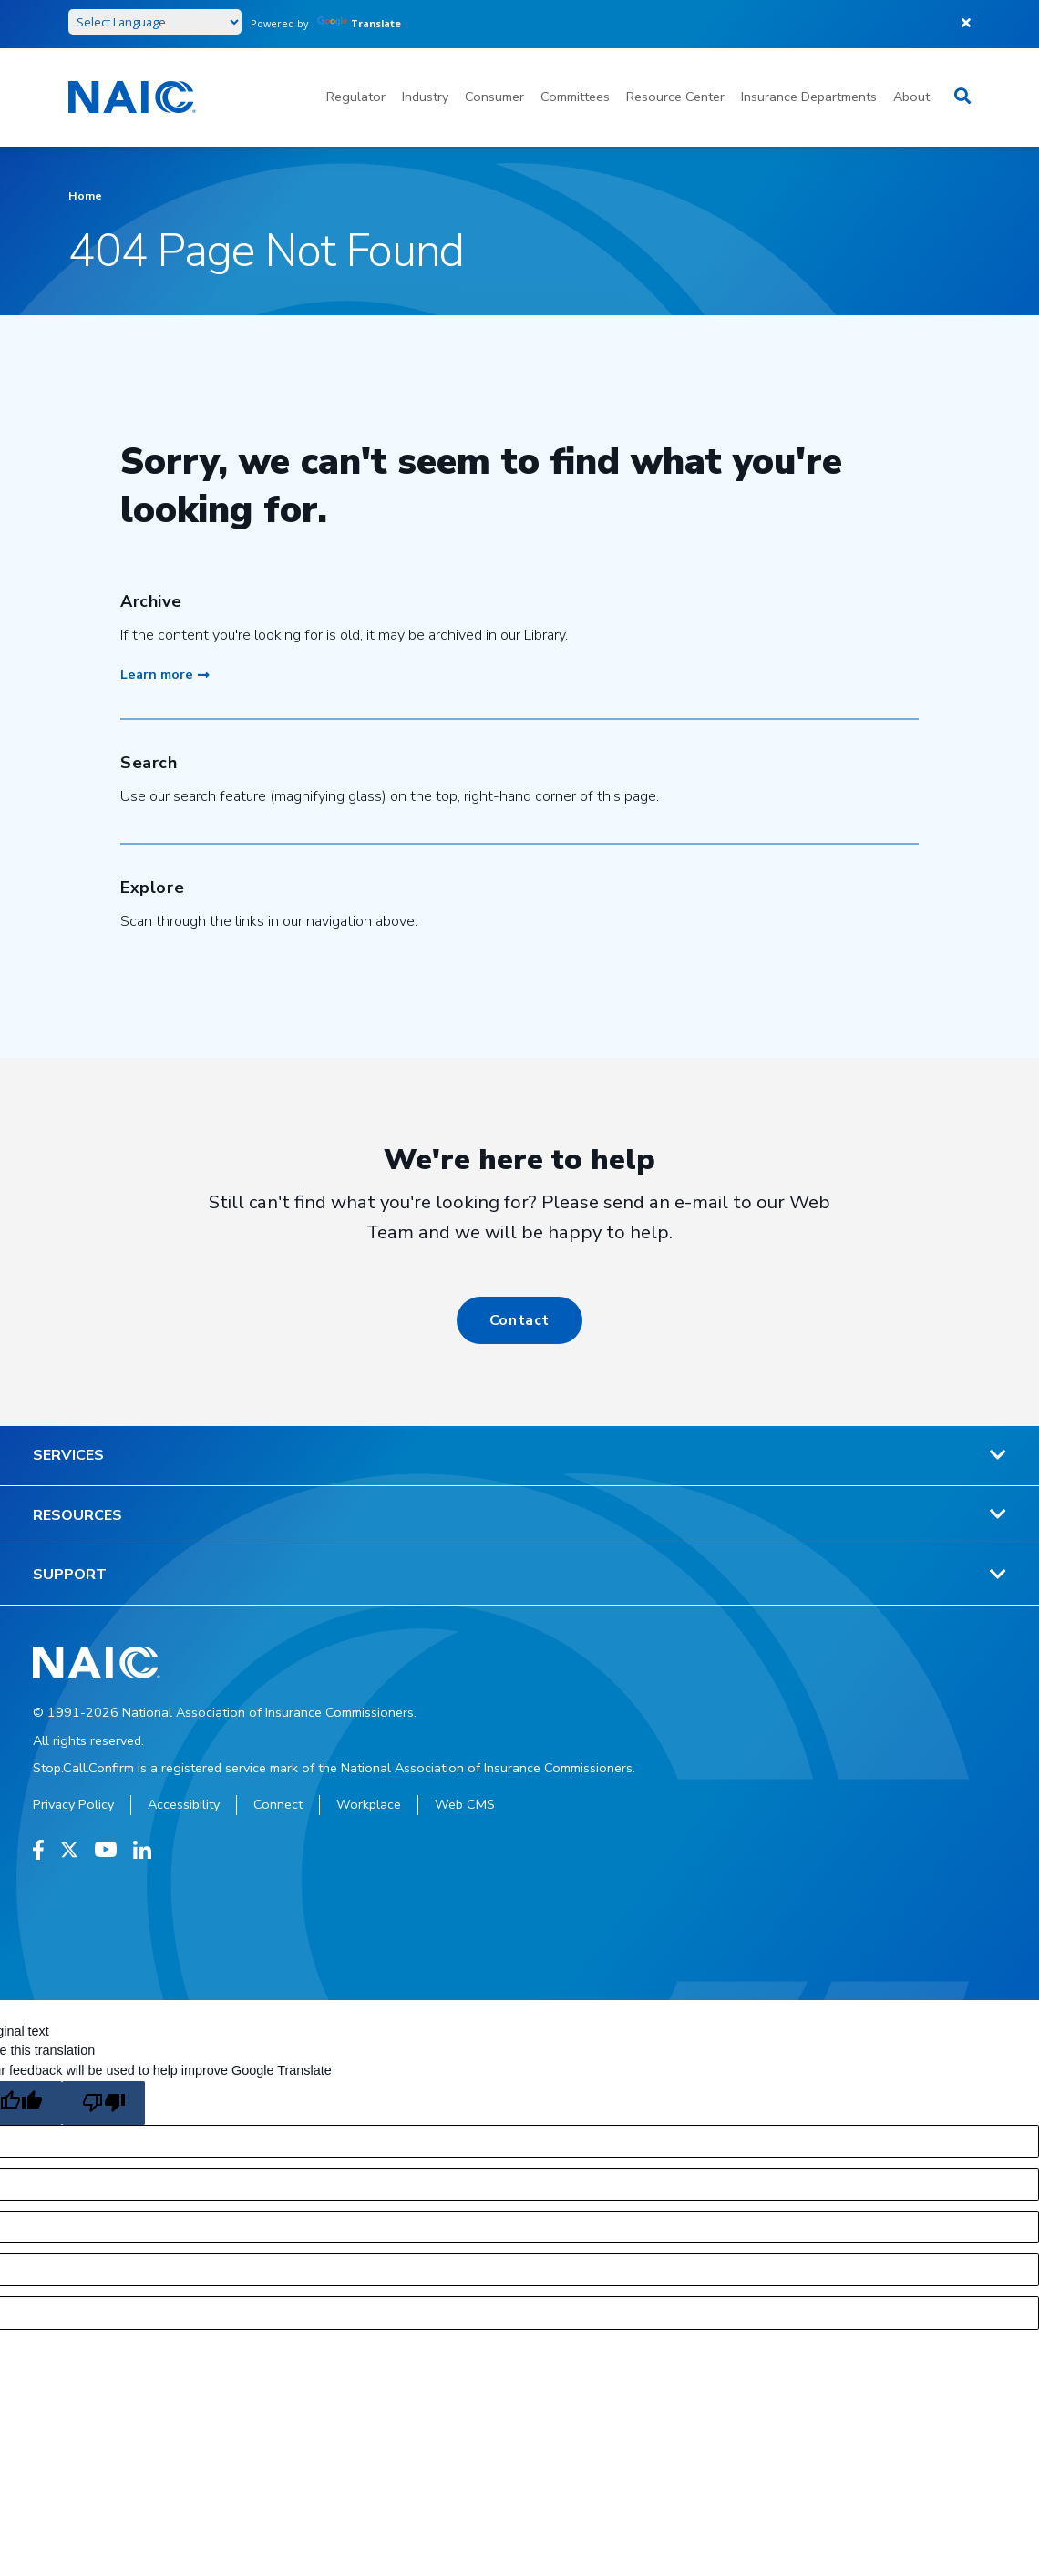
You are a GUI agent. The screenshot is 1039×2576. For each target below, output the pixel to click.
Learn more (165, 674)
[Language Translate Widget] (155, 22)
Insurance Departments (809, 96)
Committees (575, 96)
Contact (519, 1320)
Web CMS (465, 1804)
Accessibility (184, 1804)
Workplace (368, 1804)
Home (85, 195)
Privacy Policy (73, 1804)
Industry (425, 96)
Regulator (356, 96)
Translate (359, 23)
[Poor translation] (103, 2103)
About (911, 96)
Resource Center (675, 96)
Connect (278, 1804)
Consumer (494, 96)
